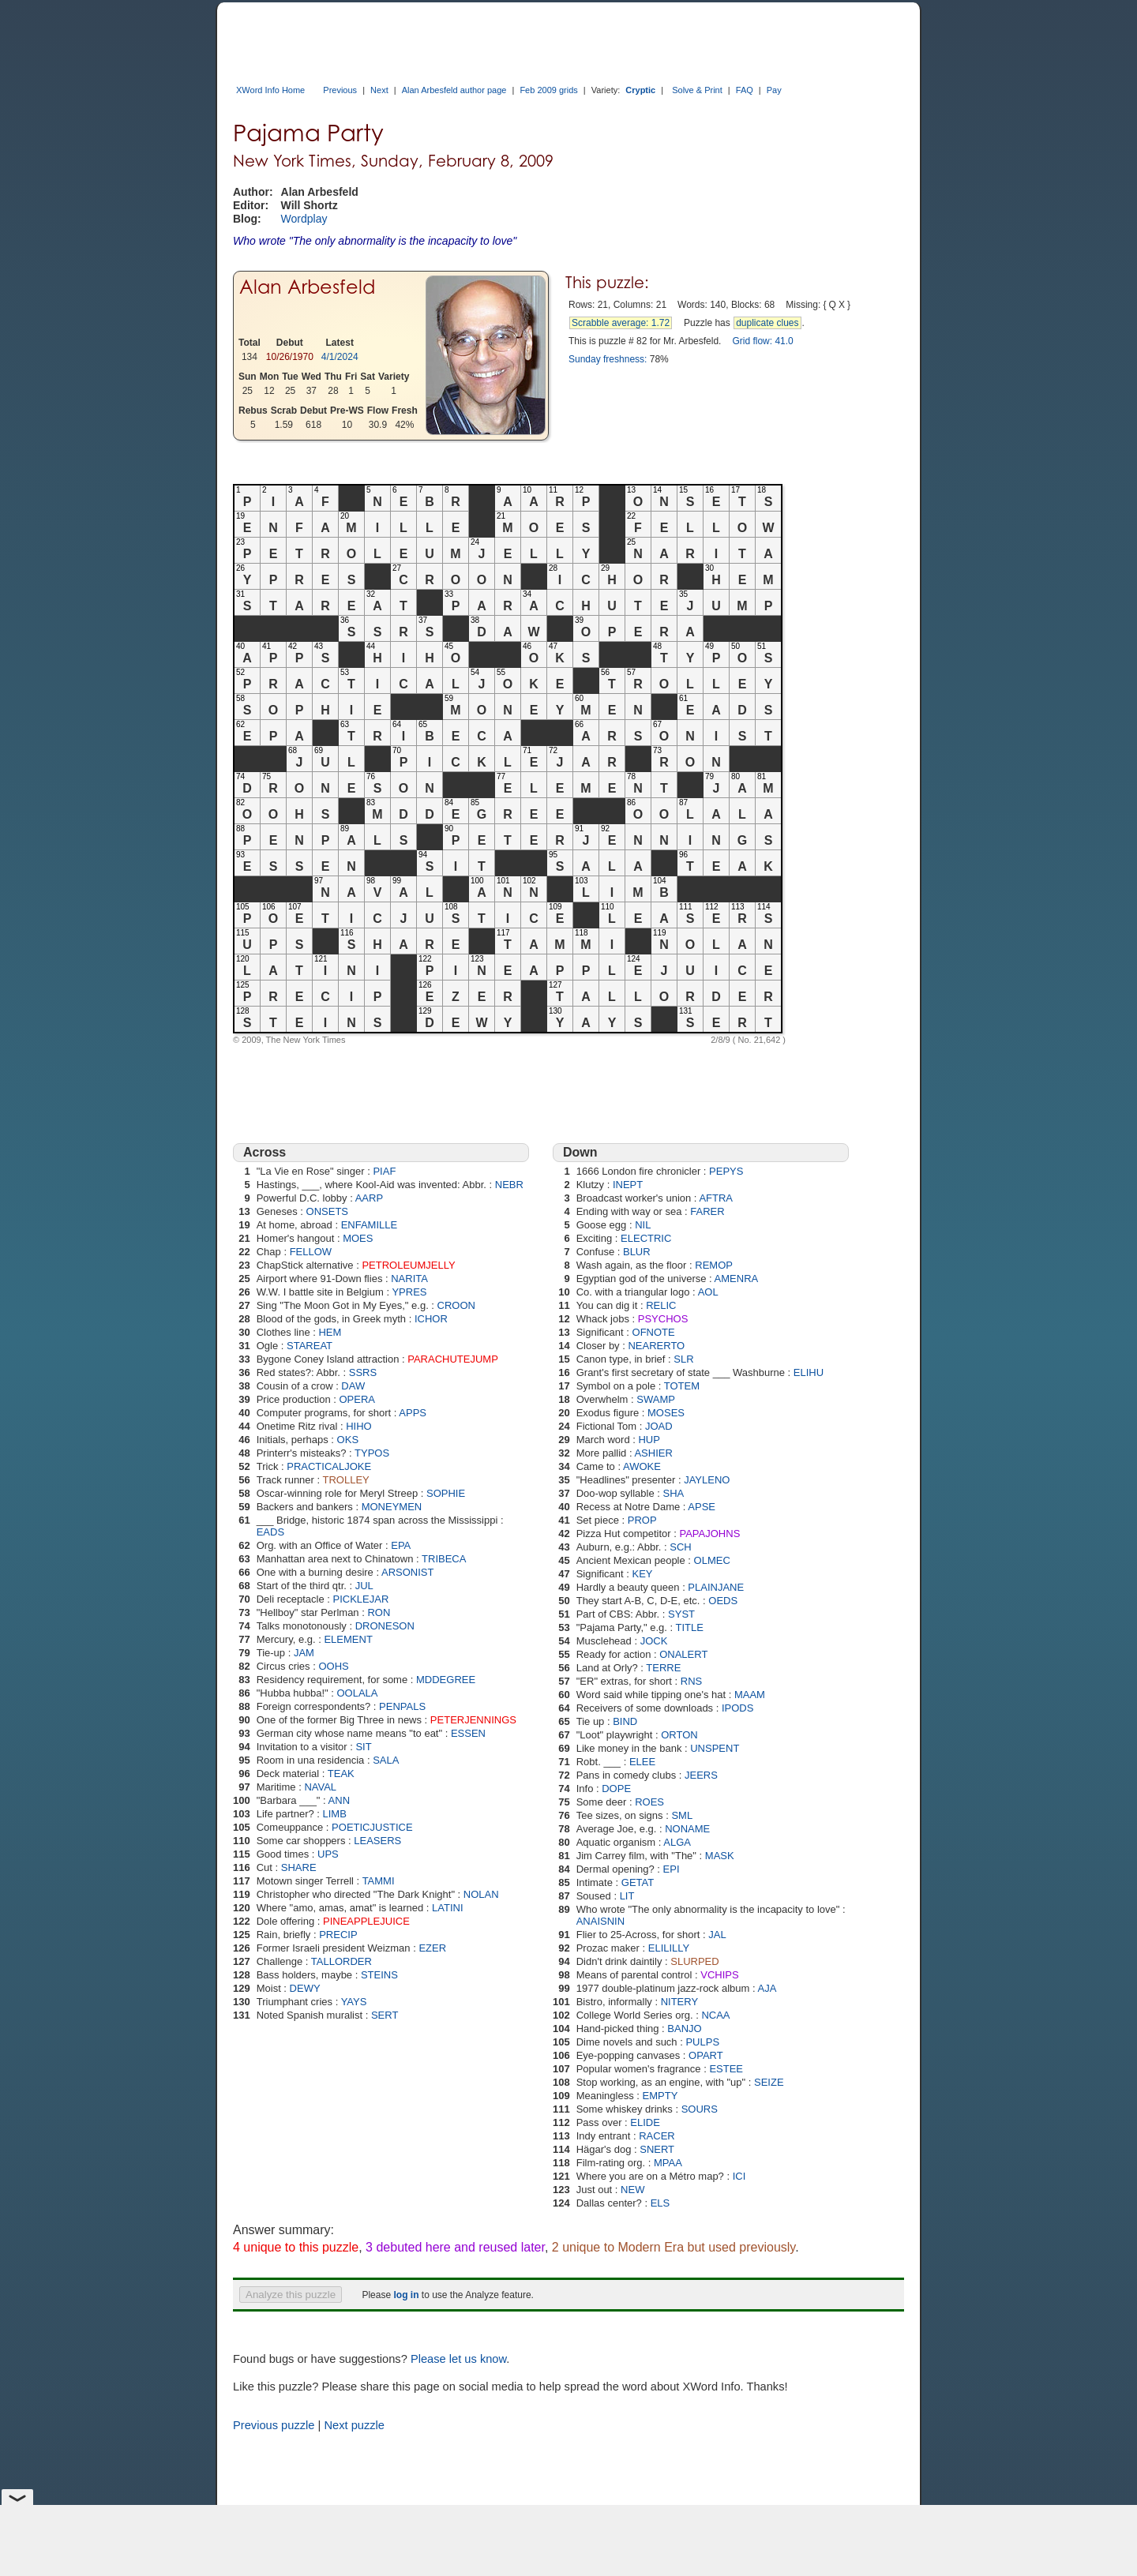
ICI (739, 2176)
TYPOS (372, 1453)
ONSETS (327, 1211)
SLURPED (694, 1961)
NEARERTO (656, 1346)
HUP (648, 1439)
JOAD (659, 1426)
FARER (707, 1211)
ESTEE (726, 2069)
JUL (364, 1586)
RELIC (661, 1305)
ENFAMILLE (369, 1225)
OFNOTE (653, 1332)
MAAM (749, 1694)
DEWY (305, 1988)
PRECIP (338, 1934)
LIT (627, 1896)
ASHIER (653, 1453)
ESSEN (468, 1733)
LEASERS (377, 1841)
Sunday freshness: (607, 359)
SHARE (299, 1867)
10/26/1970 (289, 356)
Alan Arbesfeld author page (454, 90)
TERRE (663, 1668)
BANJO (684, 2028)
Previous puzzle (273, 2425)
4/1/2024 (339, 356)
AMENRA (737, 1278)
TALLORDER (341, 1961)
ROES (649, 1802)
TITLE (690, 1627)
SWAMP (655, 1399)
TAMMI (378, 1881)
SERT (384, 2015)
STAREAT (309, 1346)
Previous (340, 90)
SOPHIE (445, 1493)
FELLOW (311, 1252)
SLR (683, 1359)
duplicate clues (767, 322)
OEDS (722, 1601)
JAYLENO (707, 1480)
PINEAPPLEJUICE (366, 1921)
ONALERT (683, 1654)
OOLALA (356, 1693)
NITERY (679, 2002)
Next (379, 90)
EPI (671, 1869)
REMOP (714, 1265)
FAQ (744, 90)
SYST (681, 1614)
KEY (642, 1574)
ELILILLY (669, 1948)
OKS (347, 1439)
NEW (632, 2189)
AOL (708, 1292)
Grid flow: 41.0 (762, 341)
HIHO (359, 1426)
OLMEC (712, 1560)
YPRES (409, 1292)
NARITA (409, 1278)
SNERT (657, 2149)
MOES (358, 1238)
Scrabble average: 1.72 (621, 322)
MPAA (668, 2163)
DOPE (616, 1788)
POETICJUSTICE (372, 1827)
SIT (363, 1747)
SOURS (699, 2109)
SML (681, 1815)
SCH (680, 1547)
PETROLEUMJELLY (408, 1265)
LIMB (335, 1814)
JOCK (654, 1641)
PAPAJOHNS (709, 1533)
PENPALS (402, 1706)
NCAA (715, 2015)
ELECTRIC (646, 1238)
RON (378, 1612)
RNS (691, 1681)
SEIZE (769, 2082)
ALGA (677, 1842)
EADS (270, 1532)
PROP (642, 1520)
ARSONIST (407, 1572)
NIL (643, 1225)
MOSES (666, 1413)
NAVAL (320, 1787)
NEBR (509, 1185)
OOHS (333, 1666)
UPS (328, 1854)
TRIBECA (444, 1559)
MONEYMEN (392, 1507)
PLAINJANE (716, 1587)
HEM (329, 1332)
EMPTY (660, 2096)
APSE (701, 1507)
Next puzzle (354, 2425)
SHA (674, 1493)
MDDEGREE (445, 1679)
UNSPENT (714, 1748)
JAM (304, 1653)
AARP (369, 1198)
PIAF (384, 1171)
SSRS (363, 1372)
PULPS (702, 2042)
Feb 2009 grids (548, 90)
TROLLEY (346, 1480)
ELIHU (809, 1372)
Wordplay (304, 218)
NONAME (687, 1829)
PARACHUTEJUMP (452, 1359)
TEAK (341, 1773)
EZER (432, 1948)
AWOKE (642, 1466)
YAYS (354, 2002)
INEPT (628, 1185)
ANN (339, 1800)
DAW (353, 1386)
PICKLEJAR (361, 1599)
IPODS (737, 1708)
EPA (401, 1545)
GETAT (637, 1882)
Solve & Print (697, 90)
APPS (412, 1413)
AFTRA (716, 1198)
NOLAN (481, 1894)
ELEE (642, 1762)
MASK (719, 1856)
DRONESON (385, 1626)
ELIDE (645, 2122)
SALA (386, 1760)
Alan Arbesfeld (307, 287)
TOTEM (682, 1386)
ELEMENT (348, 1639)
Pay (774, 90)
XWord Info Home (270, 90)
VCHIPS (719, 1975)
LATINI (447, 1908)
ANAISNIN (600, 1921)
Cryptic (640, 90)
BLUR (637, 1252)
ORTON (679, 1735)
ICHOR (431, 1319)
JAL (717, 1934)
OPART (706, 2055)
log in (405, 2294)
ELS (660, 2203)
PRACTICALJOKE (329, 1466)
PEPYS (726, 1171)
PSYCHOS (663, 1319)
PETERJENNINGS (473, 1720)
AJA (767, 1988)
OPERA (357, 1399)
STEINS (379, 1975)
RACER (657, 2136)
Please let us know (458, 2359)
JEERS (701, 1775)
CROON (456, 1305)
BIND (625, 1721)
